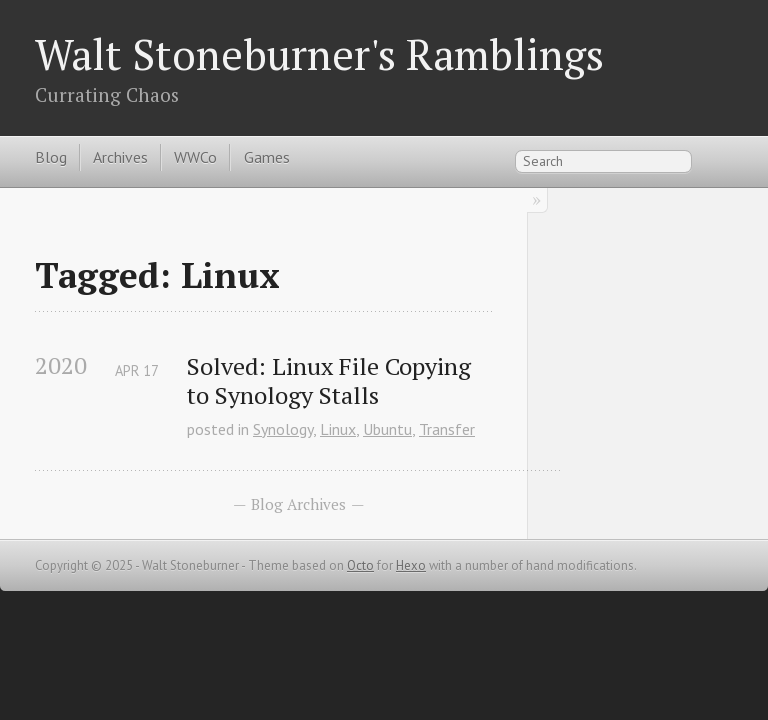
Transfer (447, 429)
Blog (51, 157)
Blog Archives (298, 504)
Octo (360, 565)
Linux (338, 429)
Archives (120, 157)
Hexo (411, 565)
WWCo (195, 157)
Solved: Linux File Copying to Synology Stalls (332, 381)
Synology (283, 429)
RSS (722, 160)
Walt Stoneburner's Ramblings (319, 54)
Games (267, 157)
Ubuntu (387, 429)
